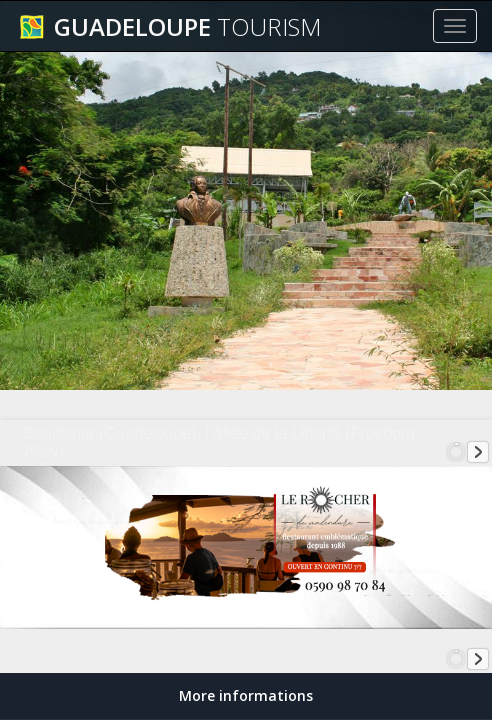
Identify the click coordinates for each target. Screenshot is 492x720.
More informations (246, 695)
